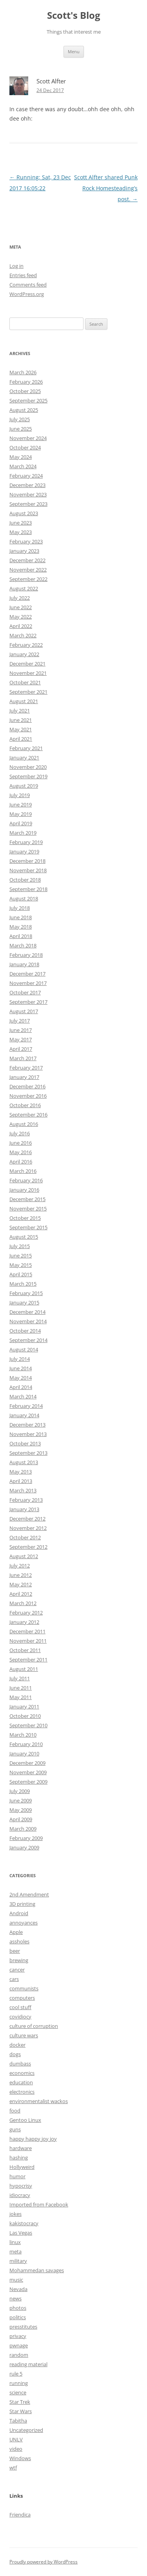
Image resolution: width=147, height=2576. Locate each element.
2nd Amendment (29, 1894)
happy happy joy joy (33, 2138)
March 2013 (22, 1490)
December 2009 (27, 1762)
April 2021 (20, 738)
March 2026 (22, 372)
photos (17, 2307)
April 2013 (20, 1481)
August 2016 (23, 1123)
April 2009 (20, 1819)
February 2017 (26, 1067)
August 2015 (23, 1236)
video (15, 2448)
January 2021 (24, 757)
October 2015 (25, 1217)
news (15, 2298)
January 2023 (24, 550)
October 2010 (25, 1715)
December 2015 (27, 1199)
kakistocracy (23, 2223)
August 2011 (23, 1668)
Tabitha (18, 2420)
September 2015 (28, 1227)
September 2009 (28, 1781)
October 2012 (25, 1537)
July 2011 (19, 1678)
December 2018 (27, 860)
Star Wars (20, 2411)
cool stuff (20, 2007)
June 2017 (20, 1030)
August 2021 (23, 701)
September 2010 (28, 1725)
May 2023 (20, 532)
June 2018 (20, 917)
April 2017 (20, 1048)
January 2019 (24, 851)
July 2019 (19, 795)
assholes (19, 1941)
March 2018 (22, 945)
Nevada (18, 2289)
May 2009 (20, 1809)
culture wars (23, 2035)
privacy (17, 2336)
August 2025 (23, 409)
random (18, 2354)
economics (21, 2072)
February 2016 (26, 1180)
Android (18, 1913)
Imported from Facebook (38, 2204)
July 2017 (19, 1020)
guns (15, 2129)
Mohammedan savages (36, 2270)
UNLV (16, 2439)
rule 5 (15, 2373)
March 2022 (22, 635)
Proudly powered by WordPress (43, 2561)
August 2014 (23, 1349)
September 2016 (28, 1114)
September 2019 (28, 776)
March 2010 (22, 1734)
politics (17, 2317)
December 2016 (27, 1086)
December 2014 (27, 1311)
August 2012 (23, 1556)
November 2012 (28, 1528)
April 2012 (20, 1593)
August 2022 (23, 588)
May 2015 (20, 1264)
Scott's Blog (73, 15)
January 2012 (24, 1621)
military (18, 2260)
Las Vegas (20, 2232)
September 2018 (28, 889)
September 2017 (28, 1001)
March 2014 (22, 1396)
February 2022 (26, 644)
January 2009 (24, 1847)
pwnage (18, 2345)
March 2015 (22, 1283)
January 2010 (24, 1753)
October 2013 (25, 1443)
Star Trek (19, 2401)
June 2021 (20, 719)
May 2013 (20, 1471)
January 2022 (24, 654)
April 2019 (20, 823)
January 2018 (24, 964)
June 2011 (20, 1687)
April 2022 (20, 626)
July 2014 (19, 1358)
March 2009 (22, 1828)
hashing (18, 2157)
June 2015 (20, 1255)
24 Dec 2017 (50, 90)
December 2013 (27, 1424)
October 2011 (25, 1650)
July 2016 (19, 1133)
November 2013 (28, 1434)
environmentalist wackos (38, 2101)
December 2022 (27, 560)
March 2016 (22, 1170)
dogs (15, 2054)
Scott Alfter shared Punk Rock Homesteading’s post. (106, 188)
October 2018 (25, 879)
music (16, 2279)
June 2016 (20, 1142)
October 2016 (25, 1105)
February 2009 (26, 1838)
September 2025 (28, 400)
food (14, 2110)
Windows (20, 2458)
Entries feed (23, 275)
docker (17, 2044)
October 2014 (25, 1330)
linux (15, 2242)
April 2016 (20, 1161)
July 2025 (19, 419)
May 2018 (20, 926)
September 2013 (28, 1452)
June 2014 (20, 1368)
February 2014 (26, 1405)
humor (17, 2176)
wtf (13, 2467)
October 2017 (25, 992)
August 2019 (23, 785)
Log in (16, 265)
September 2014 (28, 1340)
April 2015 (20, 1274)
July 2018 (19, 907)
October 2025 (25, 391)
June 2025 (20, 428)
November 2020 (28, 766)
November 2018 (28, 870)
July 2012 (19, 1565)
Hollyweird (21, 2166)
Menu (74, 51)
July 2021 (19, 710)
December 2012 (27, 1518)
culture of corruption (33, 2025)
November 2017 (28, 983)
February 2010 (26, 1744)
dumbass (20, 2063)
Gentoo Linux (25, 2119)
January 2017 (24, 1077)
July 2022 (19, 597)
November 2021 (28, 672)
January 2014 (24, 1415)
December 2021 (27, 663)
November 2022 (28, 569)
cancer (17, 1969)
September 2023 (28, 503)
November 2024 (28, 438)
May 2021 (20, 729)
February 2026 (26, 381)
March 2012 (22, 1603)
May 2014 (20, 1377)
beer (14, 1950)
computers (22, 1997)
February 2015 (26, 1293)
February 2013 (26, 1499)
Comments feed (28, 284)
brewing (18, 1960)
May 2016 (20, 1152)
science (17, 2392)
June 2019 (20, 804)
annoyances (23, 1922)
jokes (15, 2213)
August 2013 (23, 1462)
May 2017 (20, 1039)
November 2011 (28, 1640)
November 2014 (28, 1321)
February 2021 (26, 748)
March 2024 (22, 466)
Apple (16, 1932)
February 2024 (26, 475)
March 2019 (22, 832)
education (21, 2082)
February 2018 (26, 954)
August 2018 (23, 898)
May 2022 (20, 616)
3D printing (22, 1903)
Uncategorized (26, 2429)
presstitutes (23, 2326)
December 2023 (27, 485)
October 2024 (25, 447)
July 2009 (19, 1791)
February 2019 (26, 842)
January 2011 (24, 1706)
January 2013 (24, 1509)
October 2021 (25, 682)
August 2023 (23, 513)
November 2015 (28, 1208)
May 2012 (20, 1584)
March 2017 (22, 1058)
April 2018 (20, 936)
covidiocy (20, 2016)
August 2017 (23, 1011)
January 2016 (24, 1189)
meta (15, 2251)
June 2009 (20, 1800)
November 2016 (28, 1095)
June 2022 (20, 607)
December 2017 (27, 973)
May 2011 (20, 1697)
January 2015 (24, 1302)
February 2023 (26, 541)
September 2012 (28, 1546)
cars (14, 1979)
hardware (20, 2148)
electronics (21, 2091)
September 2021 (28, 691)
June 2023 (20, 522)
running (18, 2383)
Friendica (20, 2514)
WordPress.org (26, 294)
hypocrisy (20, 2185)
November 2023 (28, 494)
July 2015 (19, 1246)
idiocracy (19, 2195)
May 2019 (20, 813)
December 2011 (27, 1631)
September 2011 (28, 1659)
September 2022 (28, 579)
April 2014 (20, 1387)
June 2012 (20, 1574)
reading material (28, 2364)
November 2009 (28, 1772)
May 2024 (20, 456)
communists (23, 1988)
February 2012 (26, 1612)
